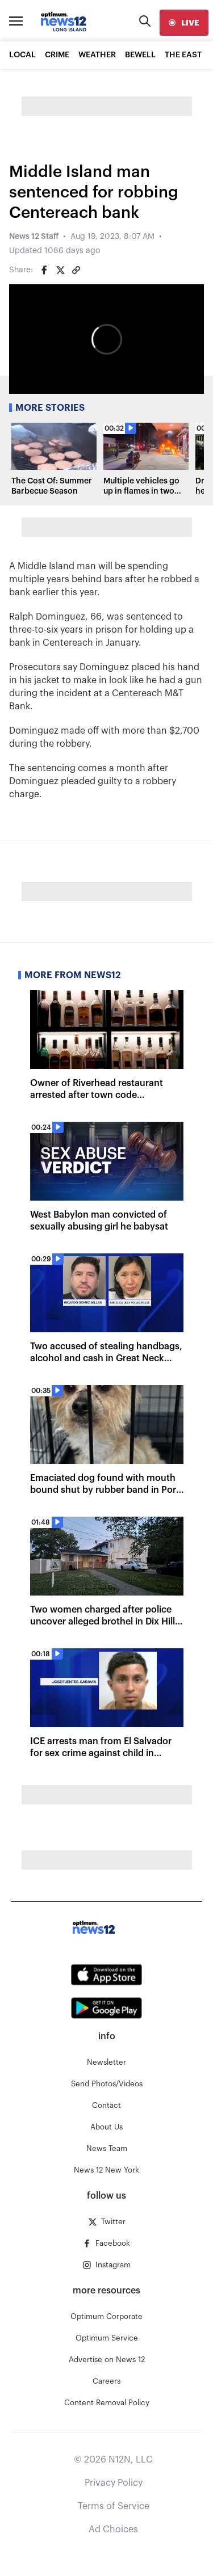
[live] (184, 23)
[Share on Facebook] (44, 270)
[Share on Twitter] (60, 270)
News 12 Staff (34, 237)
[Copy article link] (76, 270)
